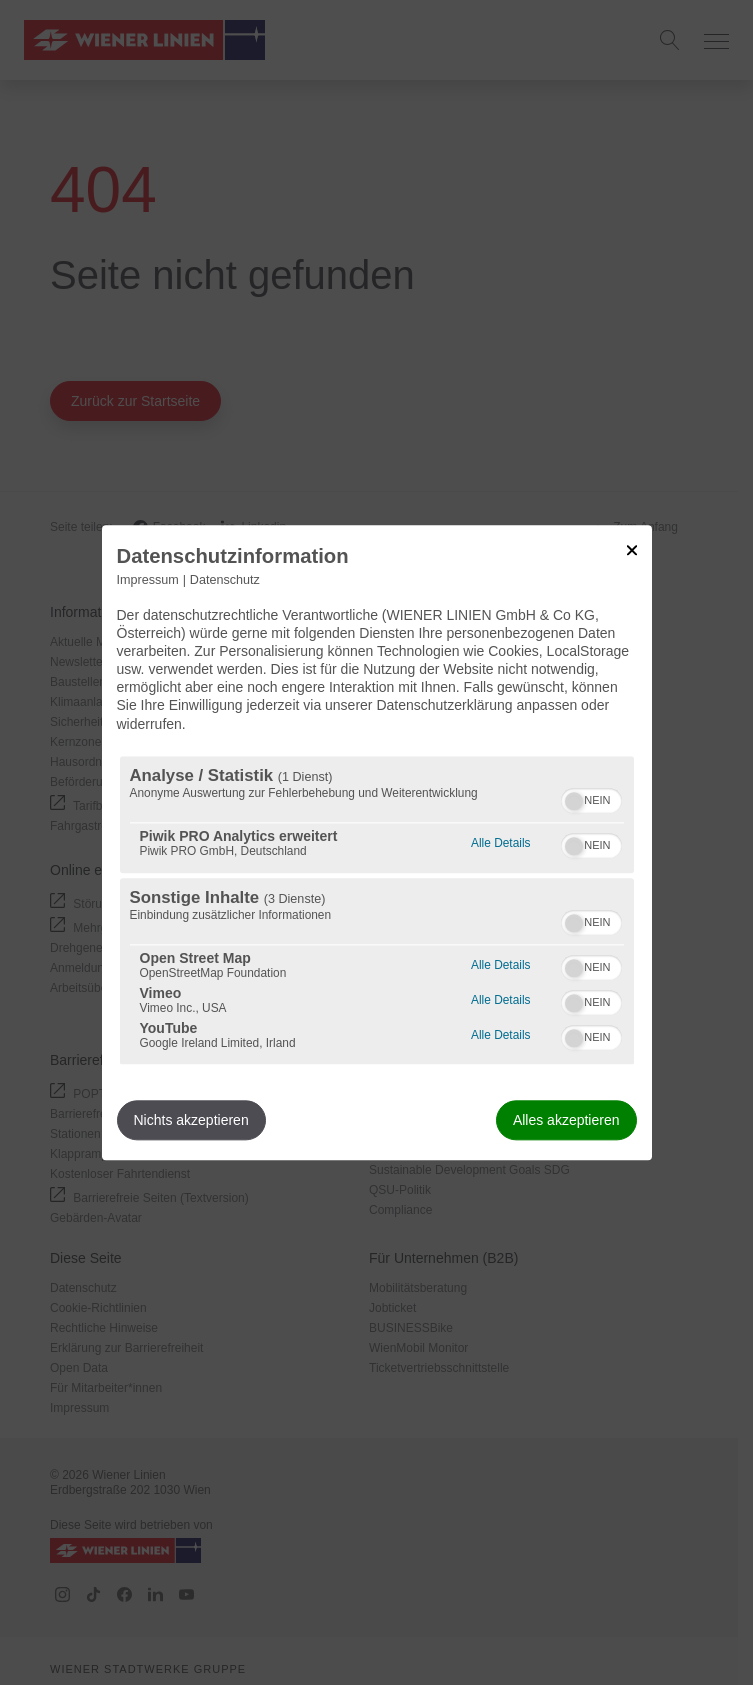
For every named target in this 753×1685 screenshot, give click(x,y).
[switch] (591, 798)
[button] (574, 801)
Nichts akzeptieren (191, 1120)
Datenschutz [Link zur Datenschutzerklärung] (225, 580)
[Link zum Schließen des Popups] (632, 550)
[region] (377, 910)
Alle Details (500, 840)
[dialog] (377, 842)
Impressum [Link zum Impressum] (148, 580)
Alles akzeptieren (566, 1120)
